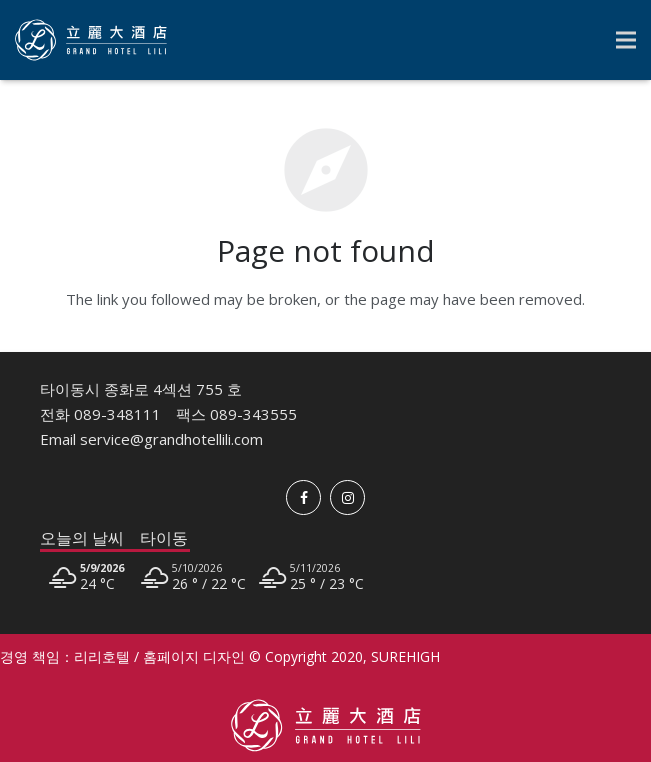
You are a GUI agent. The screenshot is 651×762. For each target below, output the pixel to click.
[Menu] (626, 40)
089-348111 (117, 414)
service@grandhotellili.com (171, 439)
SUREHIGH (405, 656)
